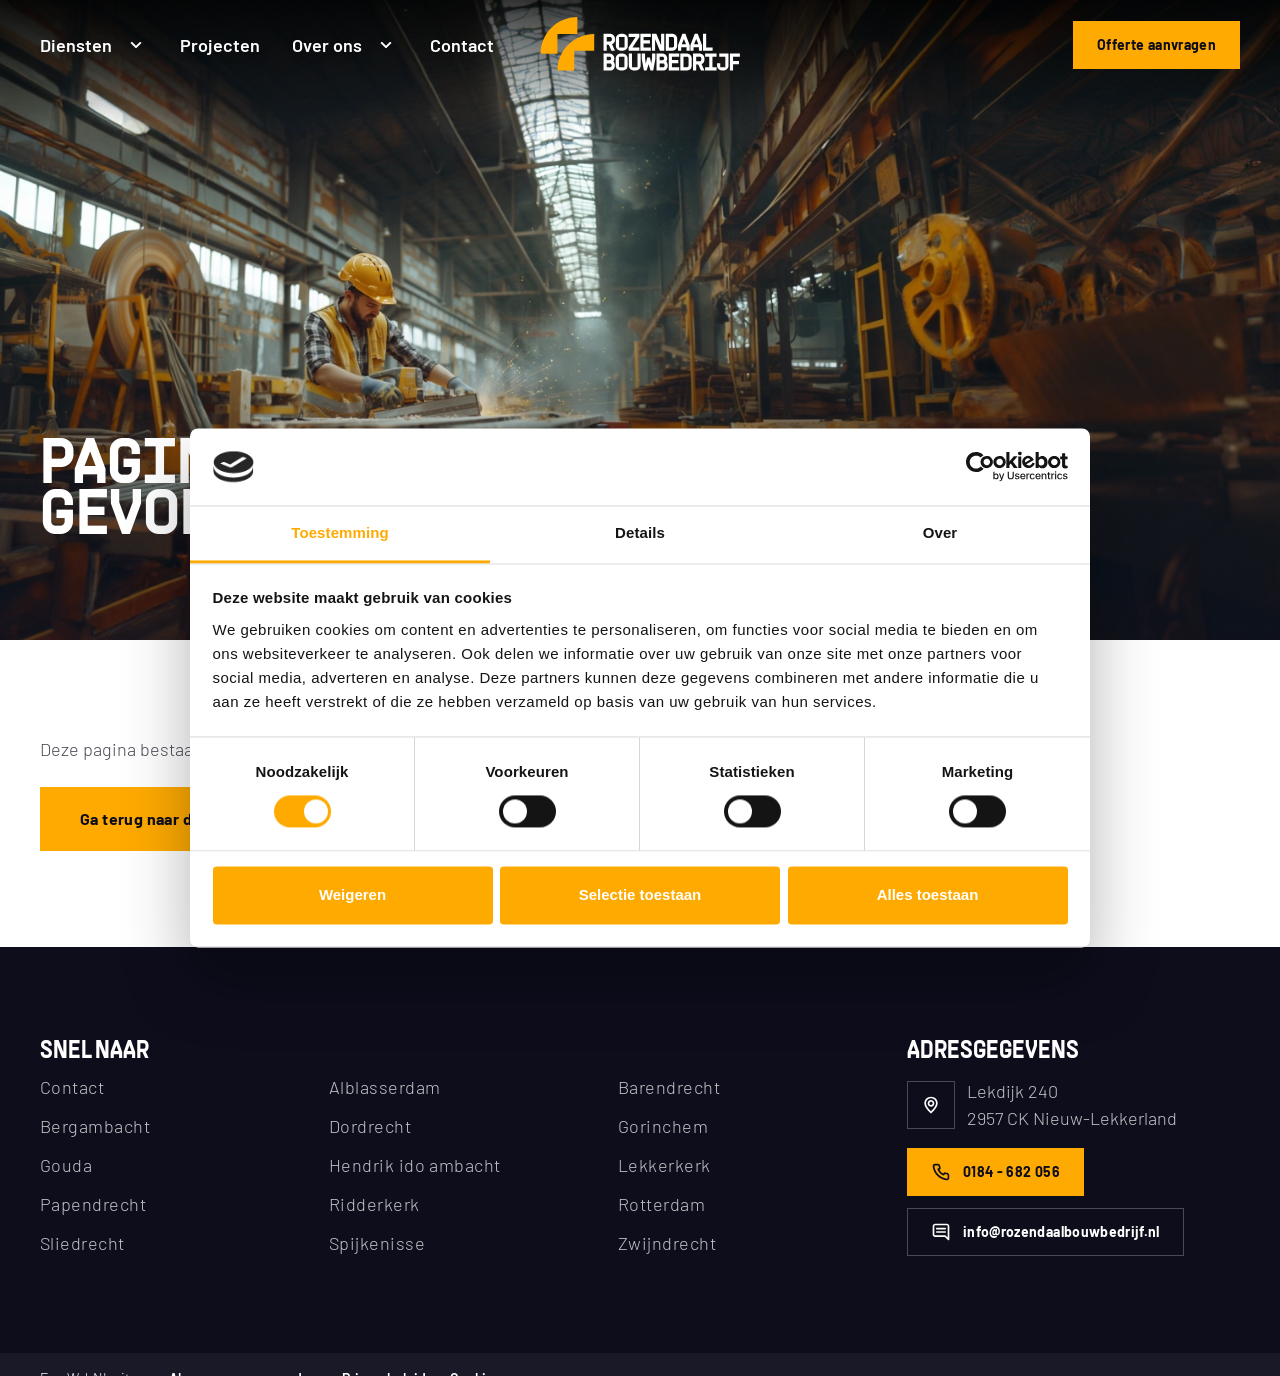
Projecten (220, 43)
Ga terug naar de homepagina (188, 818)
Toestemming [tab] (340, 532)
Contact (462, 43)
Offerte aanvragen (1156, 44)
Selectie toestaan (640, 894)
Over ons (345, 43)
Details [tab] (640, 532)
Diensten (94, 43)
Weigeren (352, 894)
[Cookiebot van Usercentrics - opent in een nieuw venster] (980, 467)
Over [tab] (940, 532)
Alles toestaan (928, 894)
